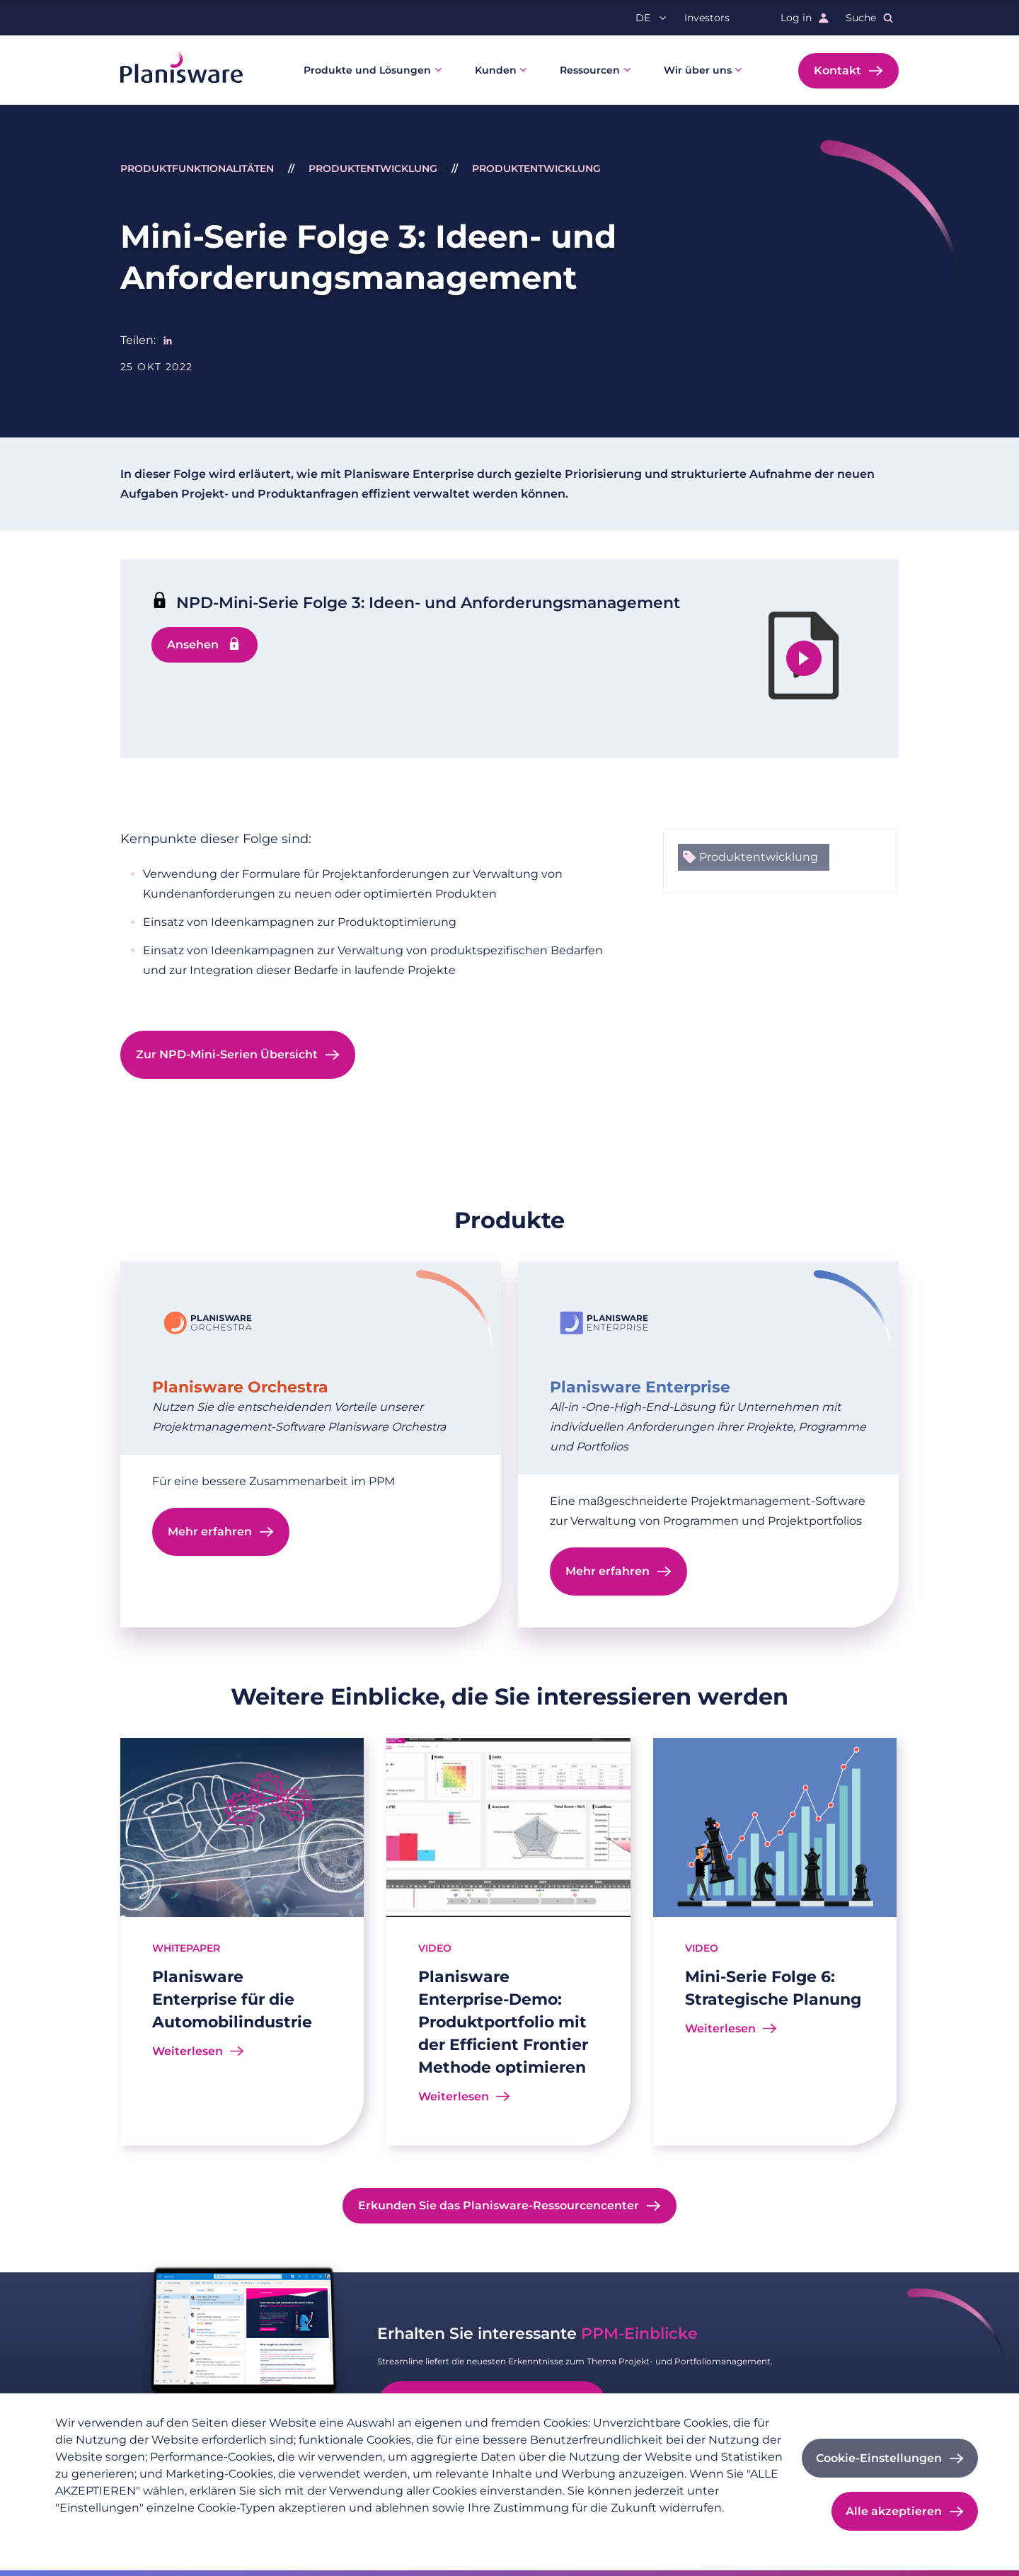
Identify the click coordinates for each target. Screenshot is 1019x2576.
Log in (796, 17)
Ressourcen (590, 70)
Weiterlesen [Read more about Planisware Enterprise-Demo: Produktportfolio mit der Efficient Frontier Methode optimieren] (453, 2096)
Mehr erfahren (210, 1531)
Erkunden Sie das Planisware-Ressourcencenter (498, 2205)
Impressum (204, 2530)
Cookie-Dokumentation (305, 2530)
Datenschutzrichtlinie (108, 2530)
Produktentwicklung (373, 168)
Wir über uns (698, 70)
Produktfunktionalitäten (197, 168)
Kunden (496, 70)
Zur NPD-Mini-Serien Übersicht (227, 1054)
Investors (707, 17)
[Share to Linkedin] (168, 340)
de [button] (642, 17)
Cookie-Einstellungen (879, 2458)
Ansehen (193, 644)
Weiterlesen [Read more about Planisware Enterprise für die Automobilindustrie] (187, 2051)
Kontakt (837, 70)
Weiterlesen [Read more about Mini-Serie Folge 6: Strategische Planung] (720, 2028)
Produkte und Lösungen (367, 70)
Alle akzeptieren (894, 2511)
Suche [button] (861, 17)
